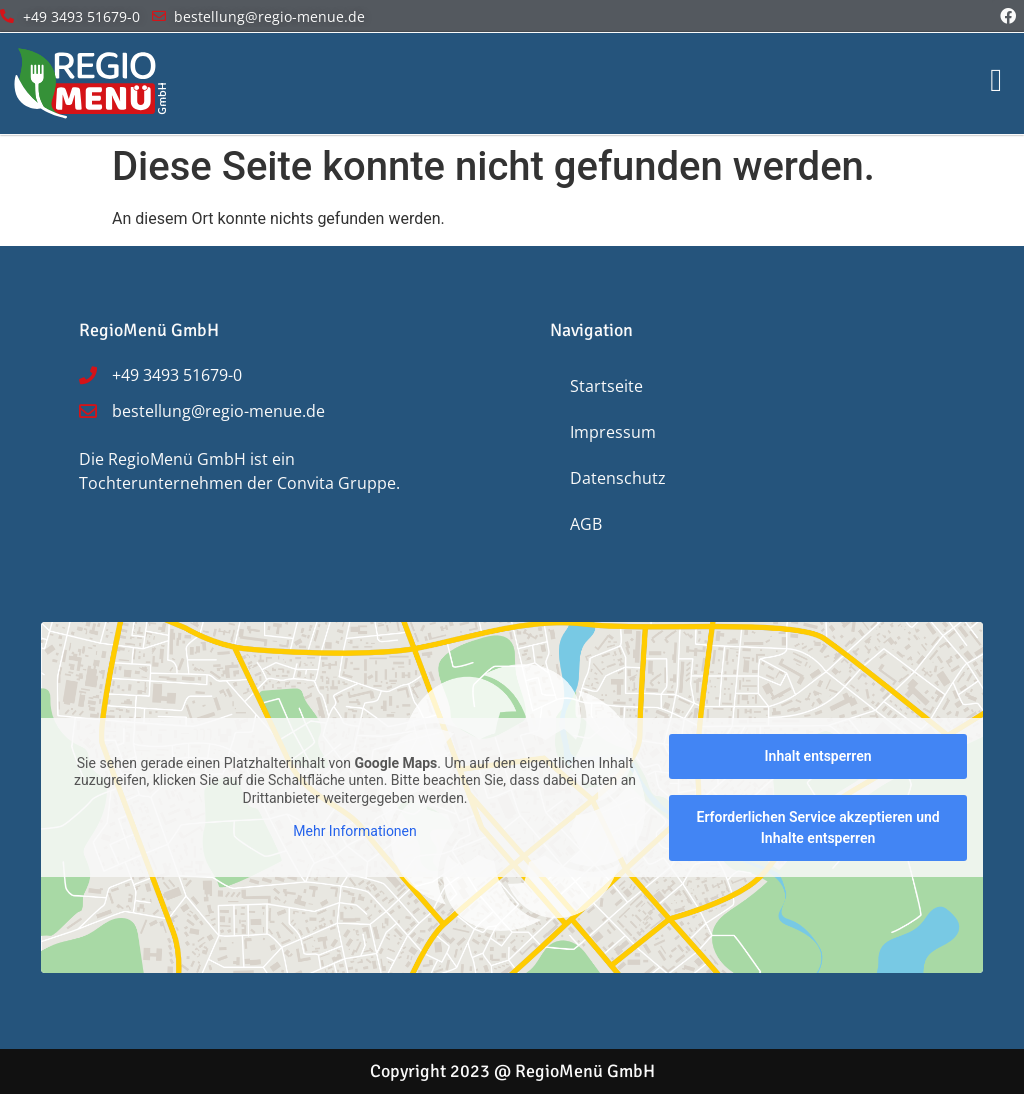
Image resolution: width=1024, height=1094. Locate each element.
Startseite (606, 386)
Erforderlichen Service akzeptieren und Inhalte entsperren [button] (817, 827)
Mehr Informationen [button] (354, 831)
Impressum (613, 432)
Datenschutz (618, 478)
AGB (586, 524)
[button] (44, 1050)
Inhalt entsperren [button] (818, 756)
